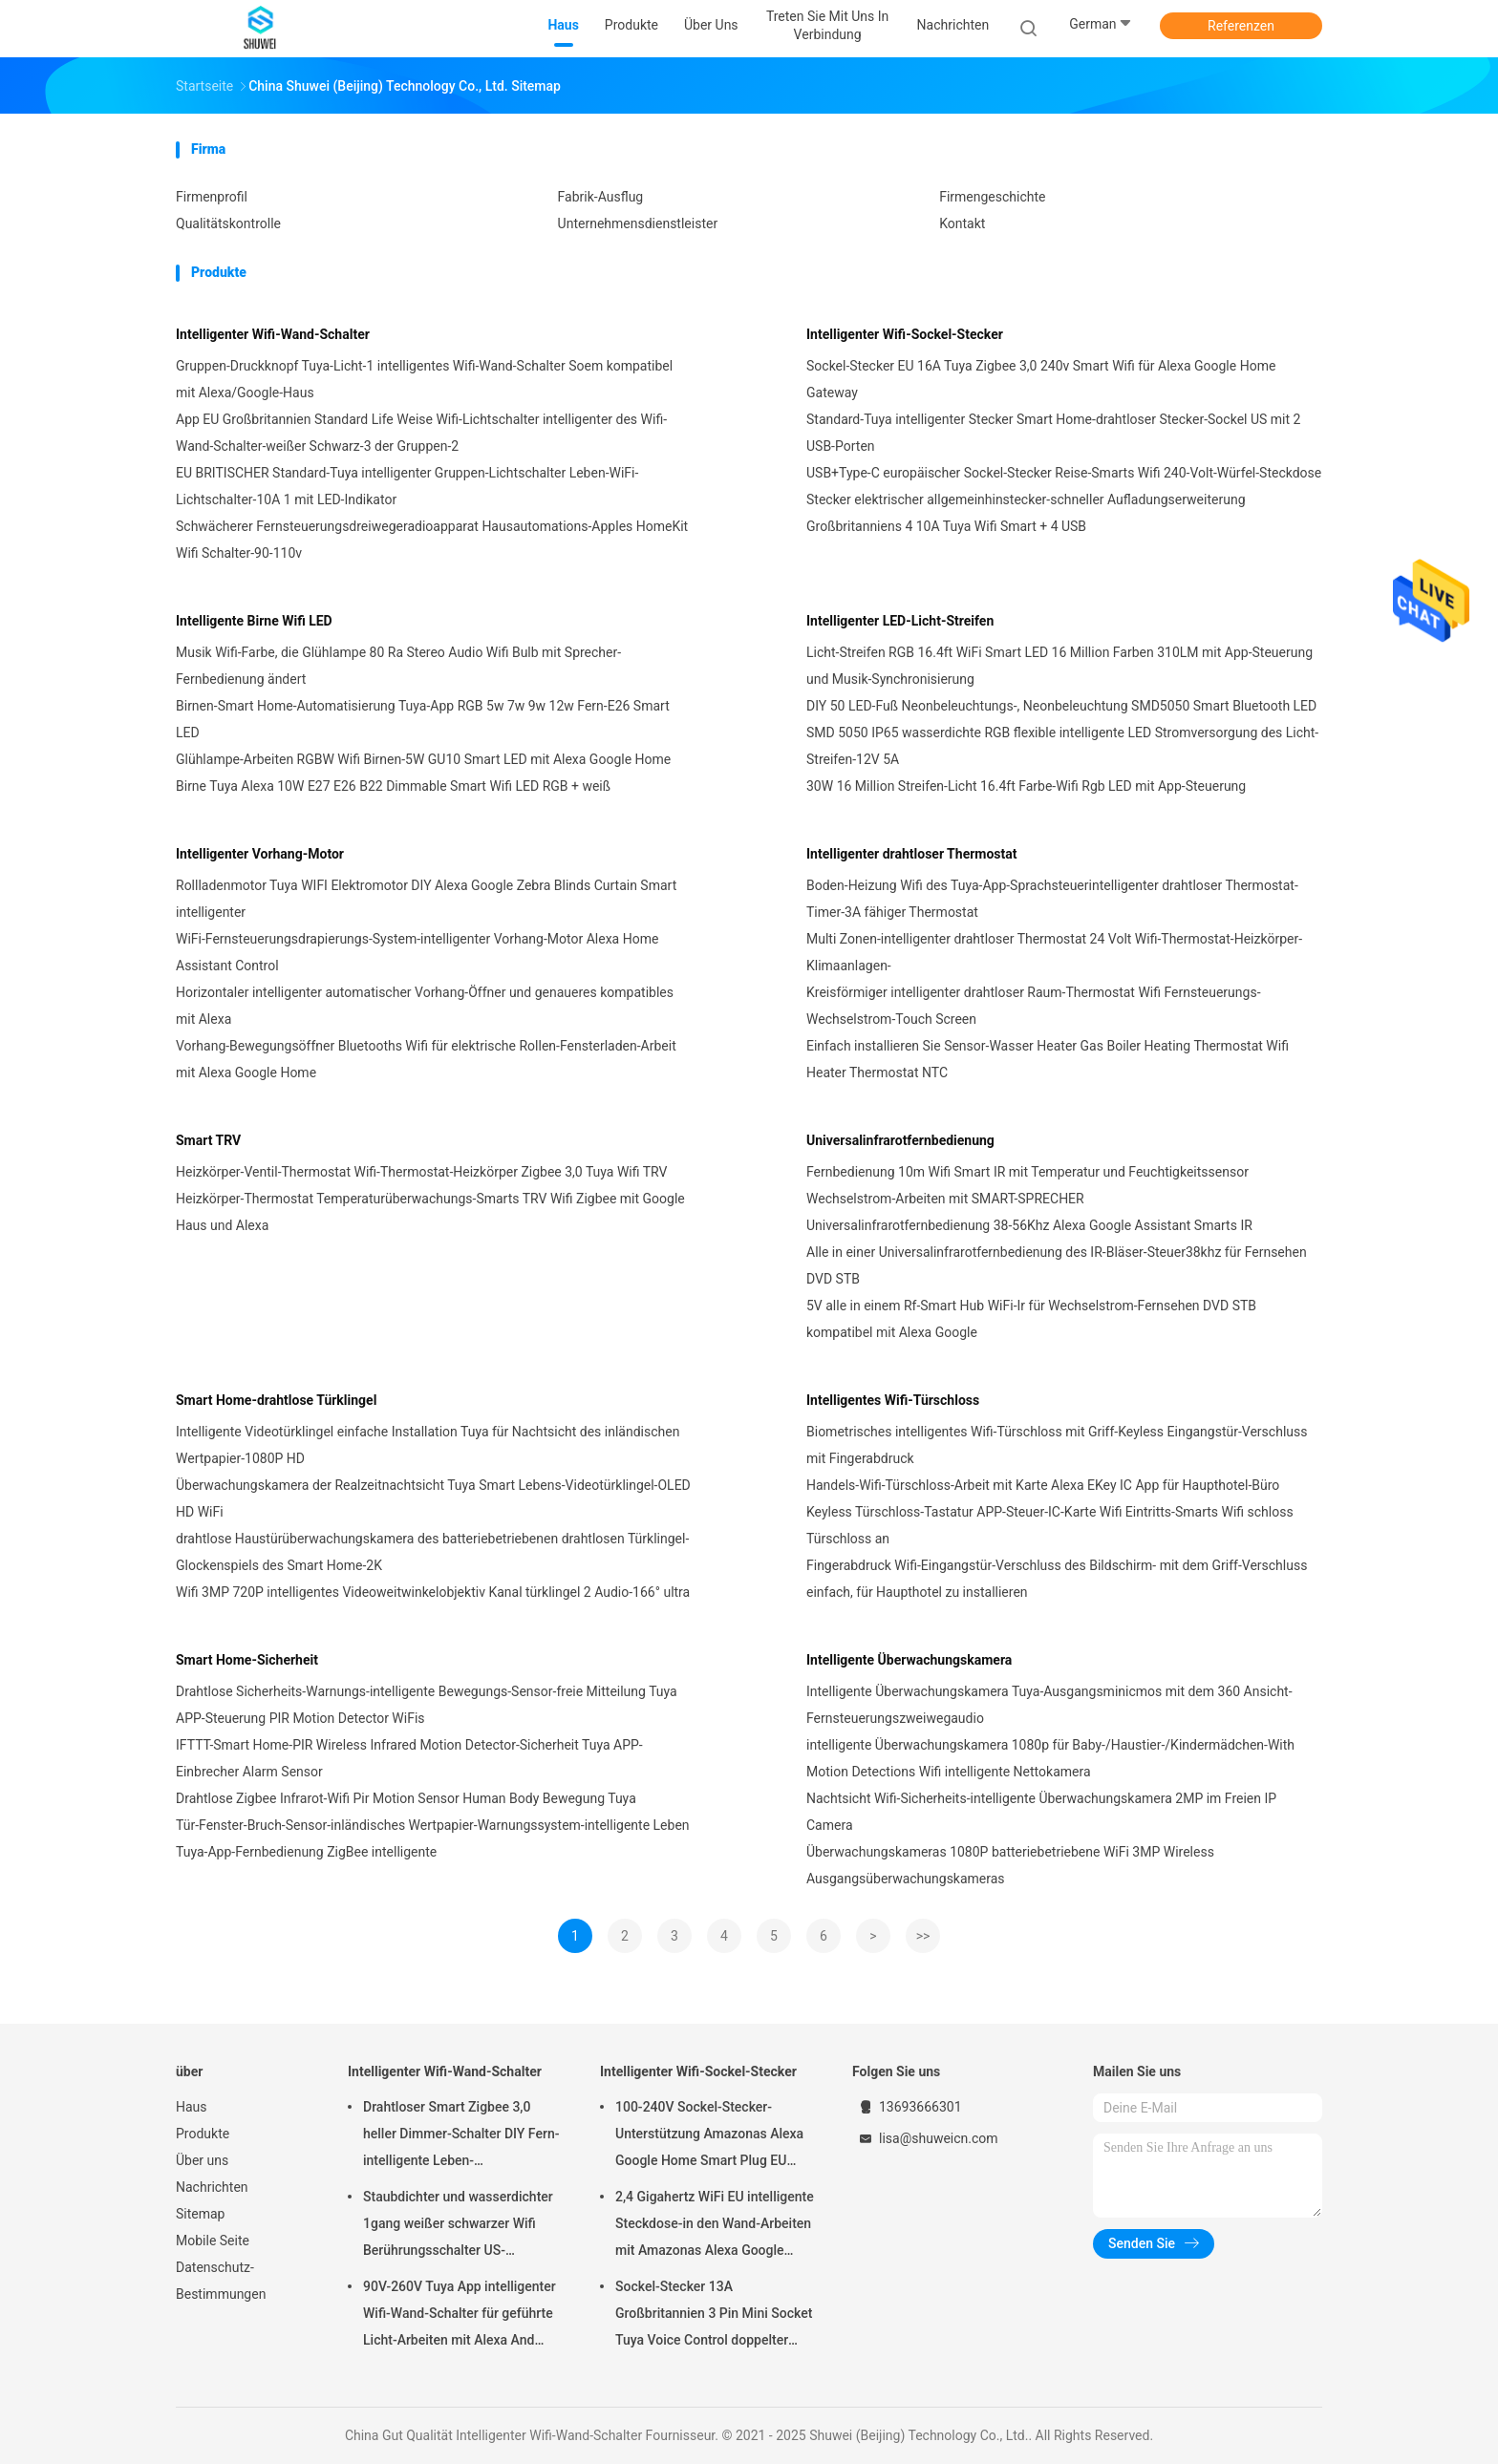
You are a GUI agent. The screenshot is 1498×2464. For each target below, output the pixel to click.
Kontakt (962, 223)
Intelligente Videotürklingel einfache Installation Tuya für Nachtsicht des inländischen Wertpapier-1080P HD (427, 1445)
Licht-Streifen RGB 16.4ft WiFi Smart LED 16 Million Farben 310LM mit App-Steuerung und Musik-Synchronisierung (1059, 666)
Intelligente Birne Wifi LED (254, 620)
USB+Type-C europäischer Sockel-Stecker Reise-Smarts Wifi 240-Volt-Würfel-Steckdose (1063, 472)
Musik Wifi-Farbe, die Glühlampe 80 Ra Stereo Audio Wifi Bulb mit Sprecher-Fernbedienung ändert (398, 666)
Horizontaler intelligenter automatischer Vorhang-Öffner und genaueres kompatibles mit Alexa (425, 1006)
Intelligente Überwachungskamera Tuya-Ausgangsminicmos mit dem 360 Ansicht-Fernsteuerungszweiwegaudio (1049, 1705)
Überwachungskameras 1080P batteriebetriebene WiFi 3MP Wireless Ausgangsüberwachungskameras (1010, 1865)
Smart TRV (208, 1140)
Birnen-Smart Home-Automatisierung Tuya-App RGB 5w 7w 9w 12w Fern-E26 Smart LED (423, 719)
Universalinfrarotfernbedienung (900, 1140)
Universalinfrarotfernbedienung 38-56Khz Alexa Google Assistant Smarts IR (1029, 1225)
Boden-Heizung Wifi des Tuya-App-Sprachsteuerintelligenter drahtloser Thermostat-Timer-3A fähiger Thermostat (1052, 899)
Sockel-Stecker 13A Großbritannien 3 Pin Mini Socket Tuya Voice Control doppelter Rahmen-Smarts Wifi (713, 2316)
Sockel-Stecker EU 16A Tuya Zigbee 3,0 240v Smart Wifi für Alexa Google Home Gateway (1040, 379)
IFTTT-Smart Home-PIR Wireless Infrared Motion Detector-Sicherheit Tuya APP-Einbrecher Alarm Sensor (409, 1758)
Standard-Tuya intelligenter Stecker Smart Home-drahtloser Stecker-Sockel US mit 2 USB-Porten (1053, 433)
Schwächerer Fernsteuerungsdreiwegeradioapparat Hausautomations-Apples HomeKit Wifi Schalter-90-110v (432, 540)
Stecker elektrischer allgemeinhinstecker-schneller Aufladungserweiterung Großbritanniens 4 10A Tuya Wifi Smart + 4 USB (1026, 513)
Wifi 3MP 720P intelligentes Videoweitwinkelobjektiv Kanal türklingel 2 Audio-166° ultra (433, 1592)
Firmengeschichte (992, 196)
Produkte (202, 2133)
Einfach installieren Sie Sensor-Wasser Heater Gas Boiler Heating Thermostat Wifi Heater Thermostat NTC (1047, 1059)
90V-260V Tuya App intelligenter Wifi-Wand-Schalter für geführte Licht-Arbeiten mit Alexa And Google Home (459, 2316)
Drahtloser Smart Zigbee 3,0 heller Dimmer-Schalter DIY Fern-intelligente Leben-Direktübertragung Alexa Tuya (461, 2136)
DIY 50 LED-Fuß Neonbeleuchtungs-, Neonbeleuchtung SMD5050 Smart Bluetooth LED (1061, 705)
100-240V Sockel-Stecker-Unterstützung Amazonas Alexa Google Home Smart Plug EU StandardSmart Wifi (709, 2136)
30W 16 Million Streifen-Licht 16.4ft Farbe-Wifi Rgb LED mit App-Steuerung (1026, 786)
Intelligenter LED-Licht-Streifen (900, 620)
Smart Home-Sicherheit (247, 1659)
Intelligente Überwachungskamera (909, 1659)
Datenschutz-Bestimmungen (221, 2281)
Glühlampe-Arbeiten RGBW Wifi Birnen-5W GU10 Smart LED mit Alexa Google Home (423, 759)
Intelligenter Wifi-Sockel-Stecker (904, 334)
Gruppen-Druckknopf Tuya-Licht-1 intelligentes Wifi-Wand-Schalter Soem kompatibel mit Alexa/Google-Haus (424, 379)
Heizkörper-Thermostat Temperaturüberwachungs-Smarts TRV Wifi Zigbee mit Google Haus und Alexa (430, 1212)
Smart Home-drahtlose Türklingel (276, 1400)
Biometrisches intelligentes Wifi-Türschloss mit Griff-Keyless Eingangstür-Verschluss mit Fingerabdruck (1056, 1445)
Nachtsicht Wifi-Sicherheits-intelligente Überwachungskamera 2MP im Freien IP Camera (1041, 1812)
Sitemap (200, 2213)
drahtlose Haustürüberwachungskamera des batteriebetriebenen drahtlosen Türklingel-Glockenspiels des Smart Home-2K (432, 1552)
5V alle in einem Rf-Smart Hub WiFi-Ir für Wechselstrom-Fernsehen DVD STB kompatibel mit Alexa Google (1031, 1319)
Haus (191, 2106)
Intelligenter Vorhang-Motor (260, 853)
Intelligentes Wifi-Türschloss (892, 1400)
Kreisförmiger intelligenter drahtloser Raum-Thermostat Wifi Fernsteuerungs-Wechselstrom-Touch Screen (1033, 1006)
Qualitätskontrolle (228, 223)
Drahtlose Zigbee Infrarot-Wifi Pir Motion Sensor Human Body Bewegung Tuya (406, 1798)
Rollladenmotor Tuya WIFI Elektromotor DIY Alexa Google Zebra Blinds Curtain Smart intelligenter (426, 899)
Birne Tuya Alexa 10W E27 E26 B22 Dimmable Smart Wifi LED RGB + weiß (393, 786)
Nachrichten (212, 2187)
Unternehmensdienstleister (638, 223)
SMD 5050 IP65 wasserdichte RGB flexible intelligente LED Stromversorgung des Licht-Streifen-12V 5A (1062, 746)
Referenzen (1241, 25)
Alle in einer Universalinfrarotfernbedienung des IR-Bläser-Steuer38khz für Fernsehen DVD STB (1056, 1265)
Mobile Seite (212, 2240)
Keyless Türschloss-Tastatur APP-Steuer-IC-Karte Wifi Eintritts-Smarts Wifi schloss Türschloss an (1050, 1525)
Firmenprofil (211, 196)
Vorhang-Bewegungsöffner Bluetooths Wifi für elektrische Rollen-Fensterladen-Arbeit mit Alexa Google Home (426, 1059)
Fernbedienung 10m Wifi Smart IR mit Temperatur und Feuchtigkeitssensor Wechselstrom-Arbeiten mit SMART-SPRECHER (1027, 1185)
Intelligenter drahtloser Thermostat (911, 853)
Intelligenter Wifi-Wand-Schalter (273, 334)
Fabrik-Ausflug (601, 196)
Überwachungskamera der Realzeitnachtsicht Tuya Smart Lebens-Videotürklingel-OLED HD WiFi (433, 1498)
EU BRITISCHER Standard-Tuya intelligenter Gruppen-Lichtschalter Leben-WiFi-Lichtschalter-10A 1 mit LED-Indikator (407, 486)
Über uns (202, 2160)
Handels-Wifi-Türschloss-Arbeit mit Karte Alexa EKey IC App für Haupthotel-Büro (1042, 1485)
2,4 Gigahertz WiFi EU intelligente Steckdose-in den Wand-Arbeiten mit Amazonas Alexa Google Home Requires (714, 2226)
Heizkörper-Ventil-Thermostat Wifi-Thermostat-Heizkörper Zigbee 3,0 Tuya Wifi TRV (422, 1171)
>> (923, 1936)
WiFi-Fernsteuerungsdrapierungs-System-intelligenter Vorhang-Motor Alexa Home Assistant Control (417, 952)
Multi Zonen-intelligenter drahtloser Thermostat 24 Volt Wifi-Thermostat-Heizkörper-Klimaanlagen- (1054, 952)
